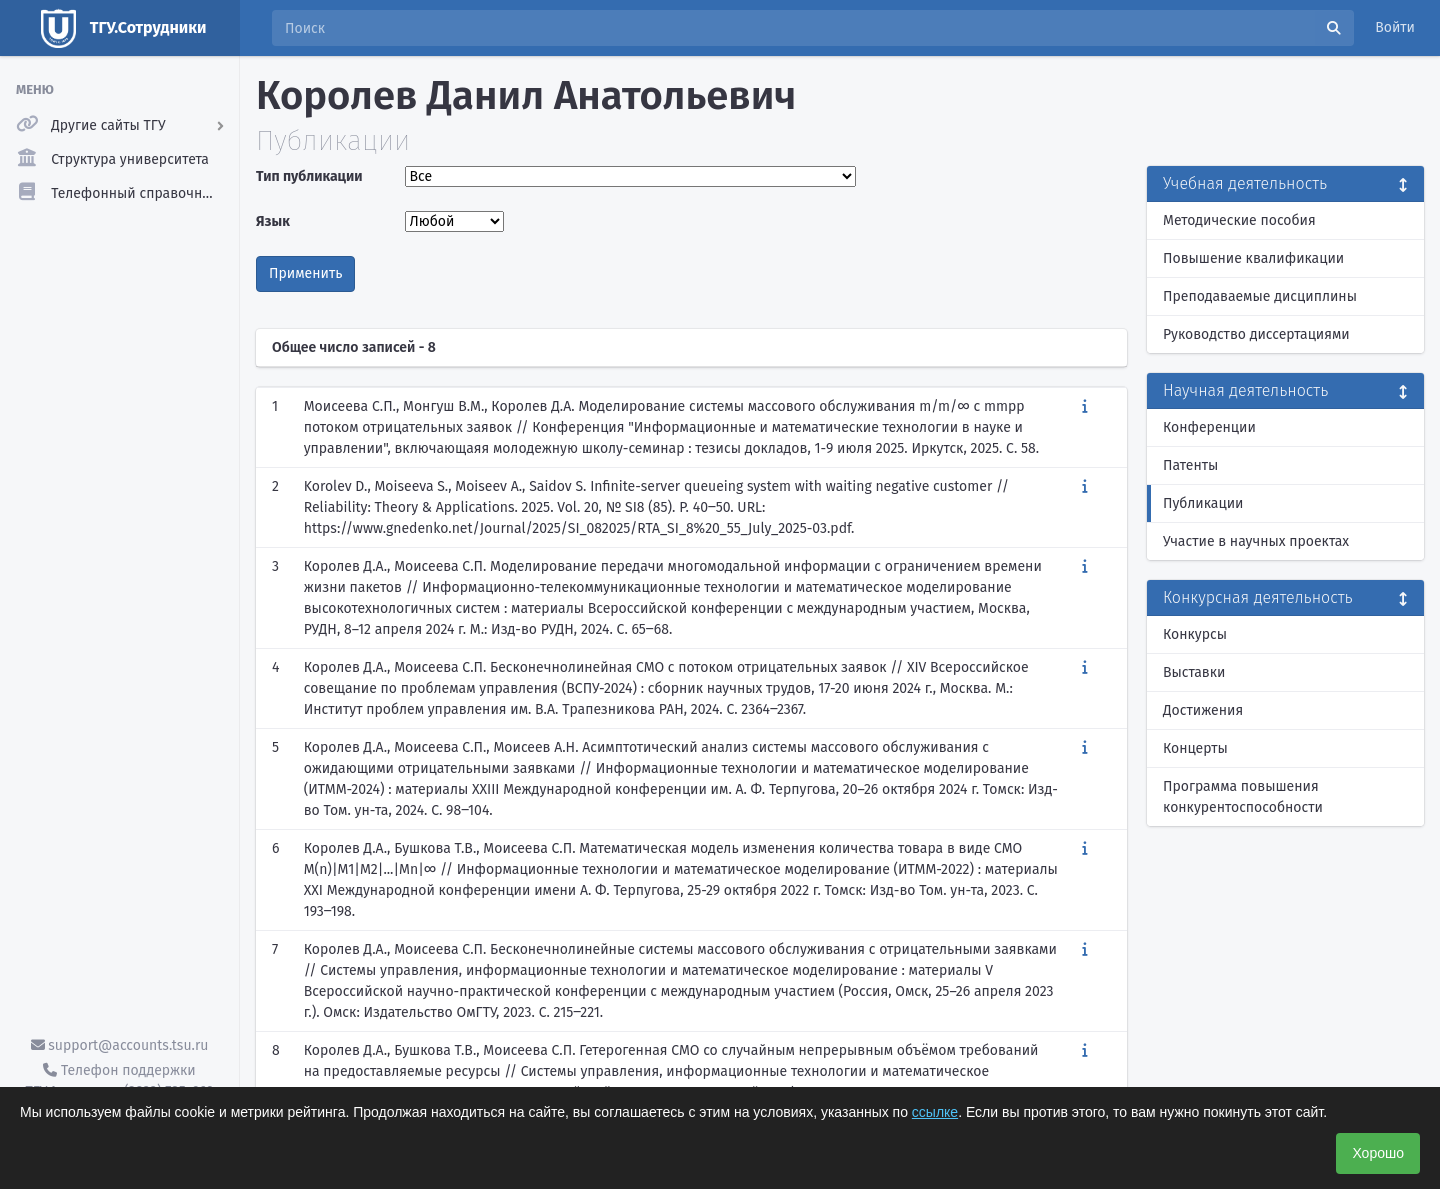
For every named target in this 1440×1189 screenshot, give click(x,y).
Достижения (1203, 710)
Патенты (1190, 465)
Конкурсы (1195, 634)
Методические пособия (1239, 220)
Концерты (1195, 748)
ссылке (935, 1112)
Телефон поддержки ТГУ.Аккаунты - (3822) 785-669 (119, 1081)
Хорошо (1378, 1153)
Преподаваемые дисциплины (1260, 296)
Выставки (1194, 672)
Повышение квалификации (1253, 258)
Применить (305, 273)
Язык (273, 221)
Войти (1395, 27)
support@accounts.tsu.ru (120, 1045)
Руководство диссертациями (1256, 334)
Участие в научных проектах (1256, 541)
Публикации (1203, 503)
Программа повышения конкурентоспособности (1243, 797)
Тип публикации (309, 176)
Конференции (1209, 427)
